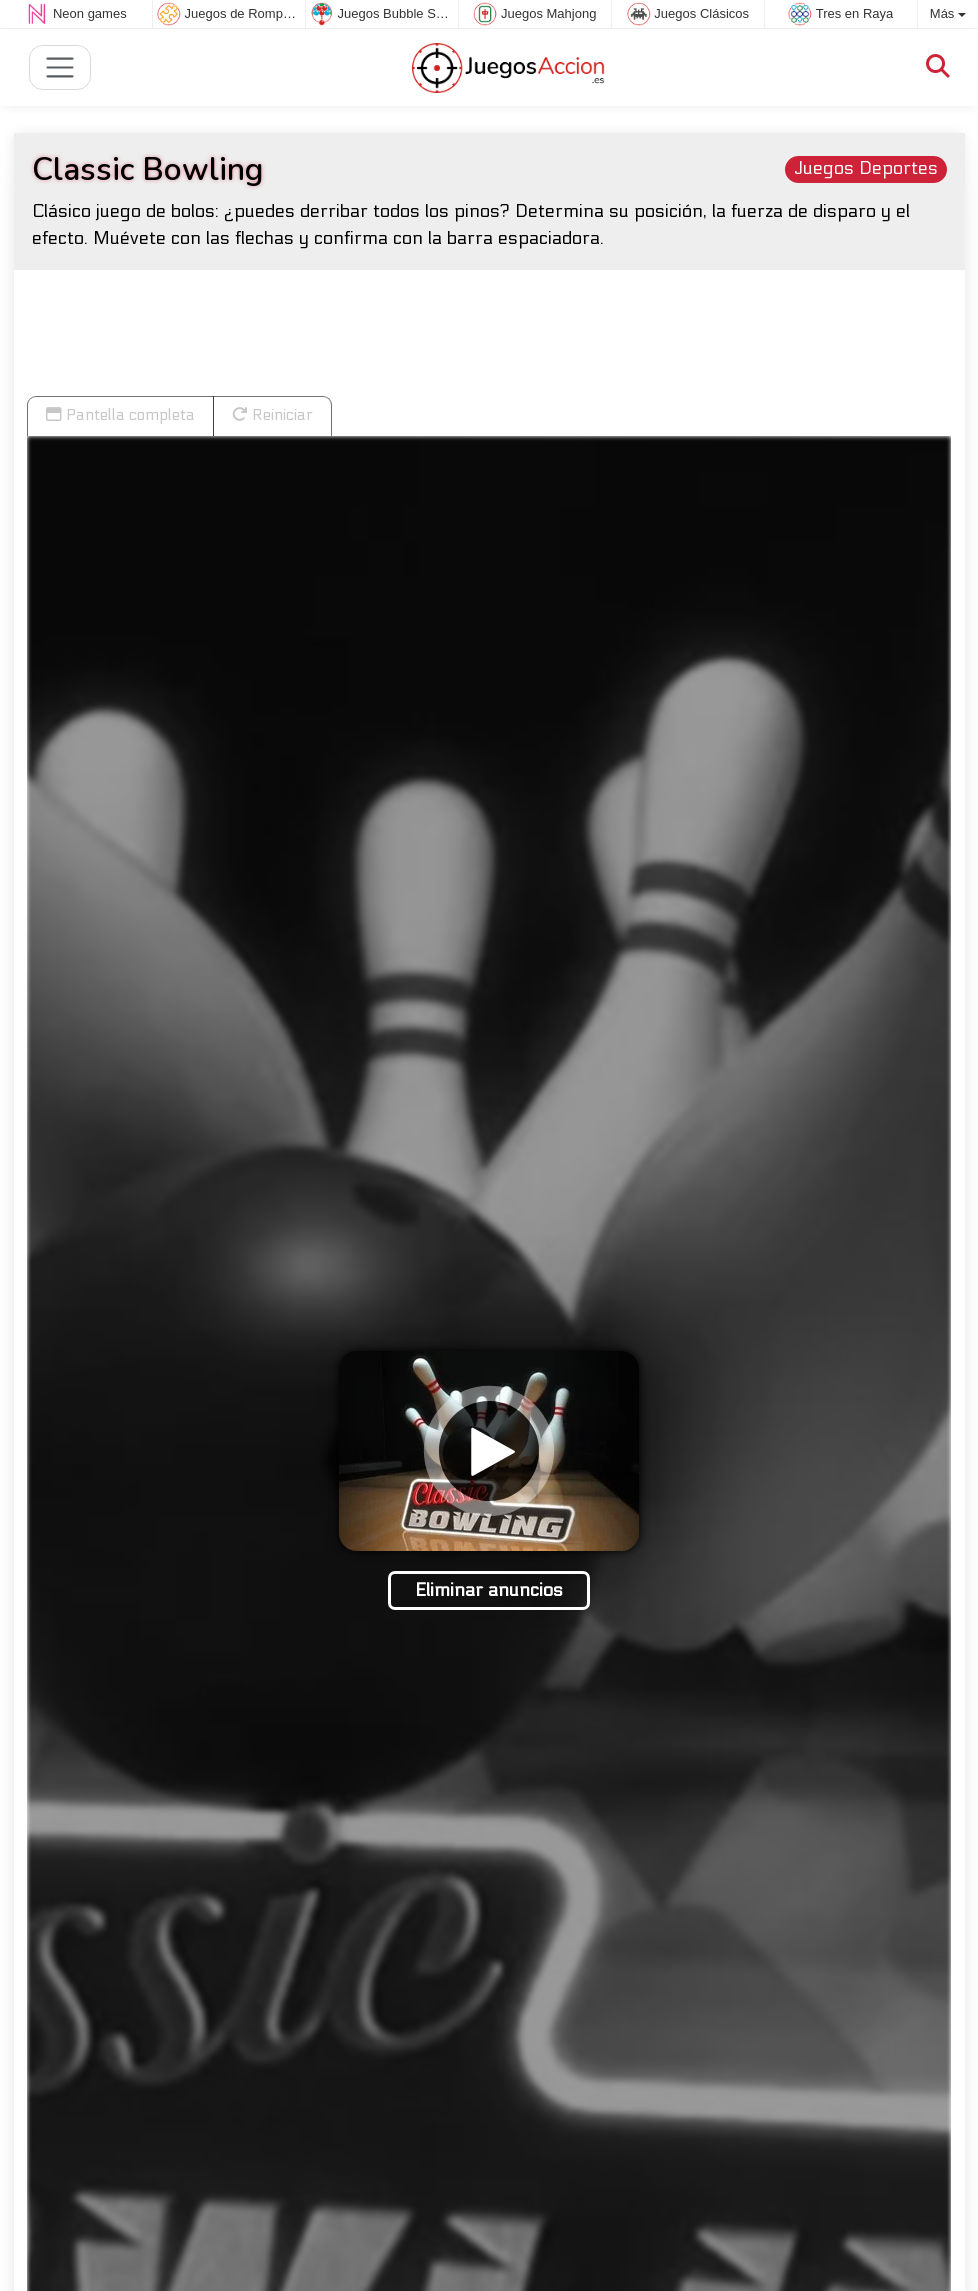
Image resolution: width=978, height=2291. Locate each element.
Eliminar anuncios (489, 1590)
